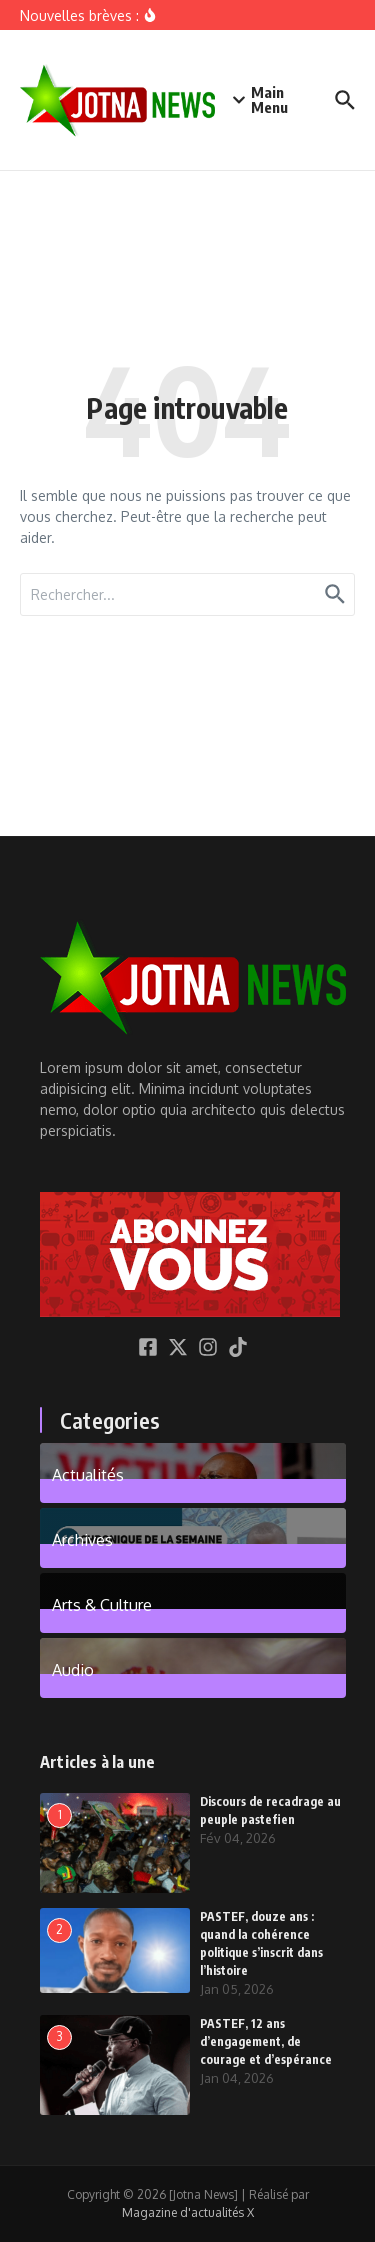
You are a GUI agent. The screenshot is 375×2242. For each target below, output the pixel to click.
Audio (73, 1669)
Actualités (88, 1474)
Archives (82, 1539)
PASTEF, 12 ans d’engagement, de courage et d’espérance (266, 2041)
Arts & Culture (102, 1604)
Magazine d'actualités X (188, 2212)
